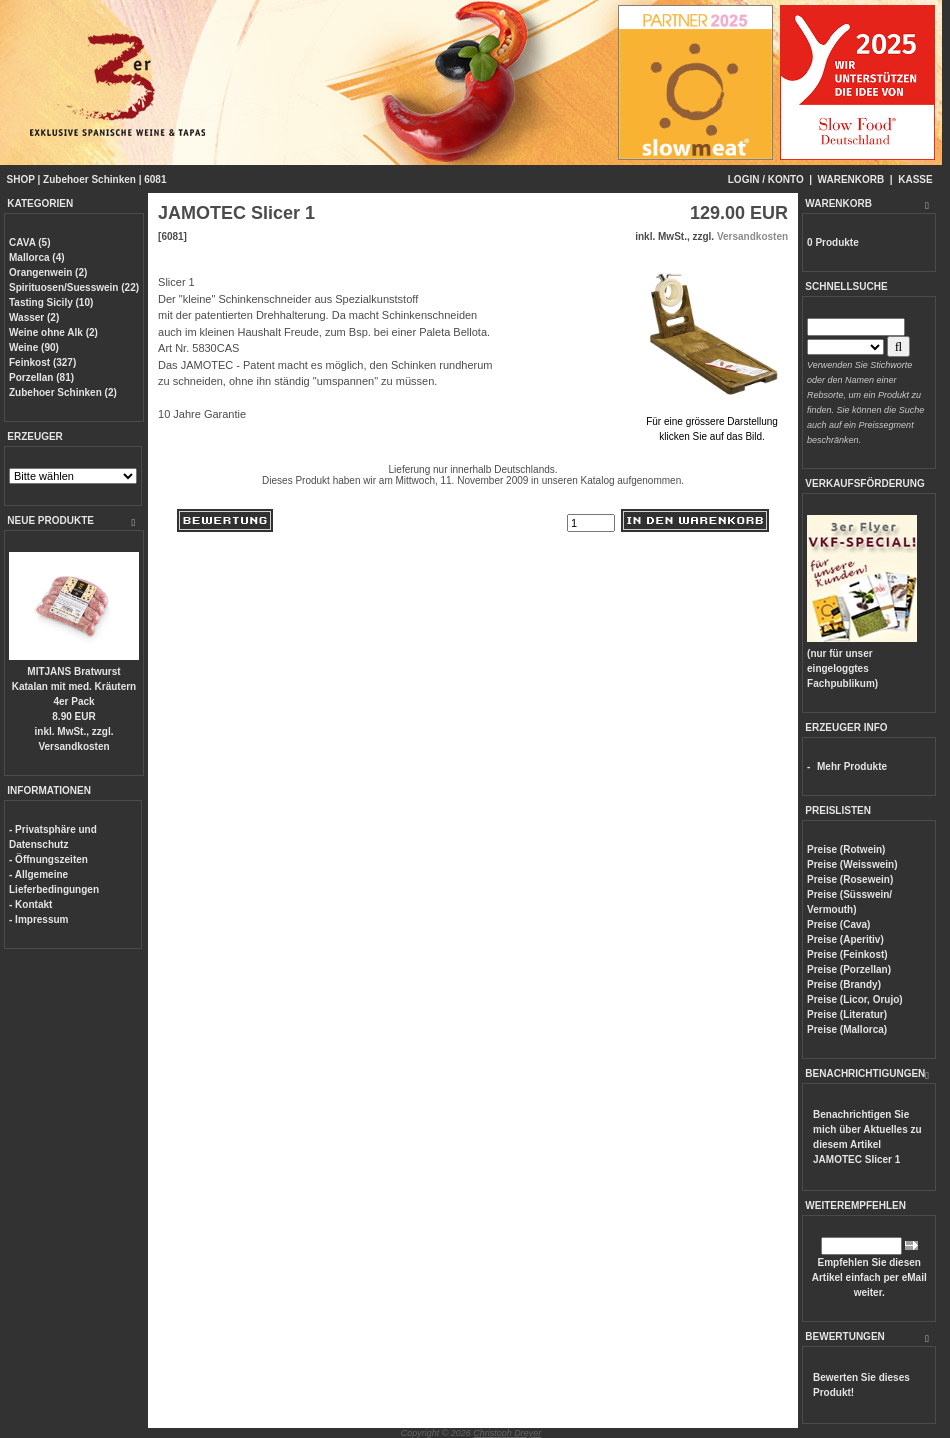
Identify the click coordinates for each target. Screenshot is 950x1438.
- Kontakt (30, 904)
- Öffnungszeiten (48, 859)
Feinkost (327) (42, 362)
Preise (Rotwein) (846, 849)
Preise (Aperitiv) (845, 939)
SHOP (21, 179)
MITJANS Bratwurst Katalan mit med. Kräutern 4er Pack (74, 686)
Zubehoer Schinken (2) (63, 392)
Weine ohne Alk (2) (53, 332)
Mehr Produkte (852, 766)
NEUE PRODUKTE (50, 520)
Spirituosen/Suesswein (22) (74, 287)
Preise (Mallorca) (847, 1029)
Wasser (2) (34, 317)
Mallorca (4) (37, 257)
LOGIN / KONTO (766, 179)
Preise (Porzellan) (849, 969)
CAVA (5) (29, 242)
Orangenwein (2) (48, 272)
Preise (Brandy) (844, 984)
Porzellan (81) (41, 377)
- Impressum (38, 919)
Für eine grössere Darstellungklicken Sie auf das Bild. (712, 421)
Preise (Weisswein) (852, 864)
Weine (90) (34, 347)
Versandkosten (73, 746)
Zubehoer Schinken (89, 179)
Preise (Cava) (838, 924)
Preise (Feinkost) (847, 954)
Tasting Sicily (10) (51, 302)
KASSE (915, 179)
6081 (155, 179)
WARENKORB (851, 179)
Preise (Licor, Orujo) (855, 999)
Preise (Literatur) (847, 1014)
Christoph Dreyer (507, 1433)
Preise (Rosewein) (850, 879)
